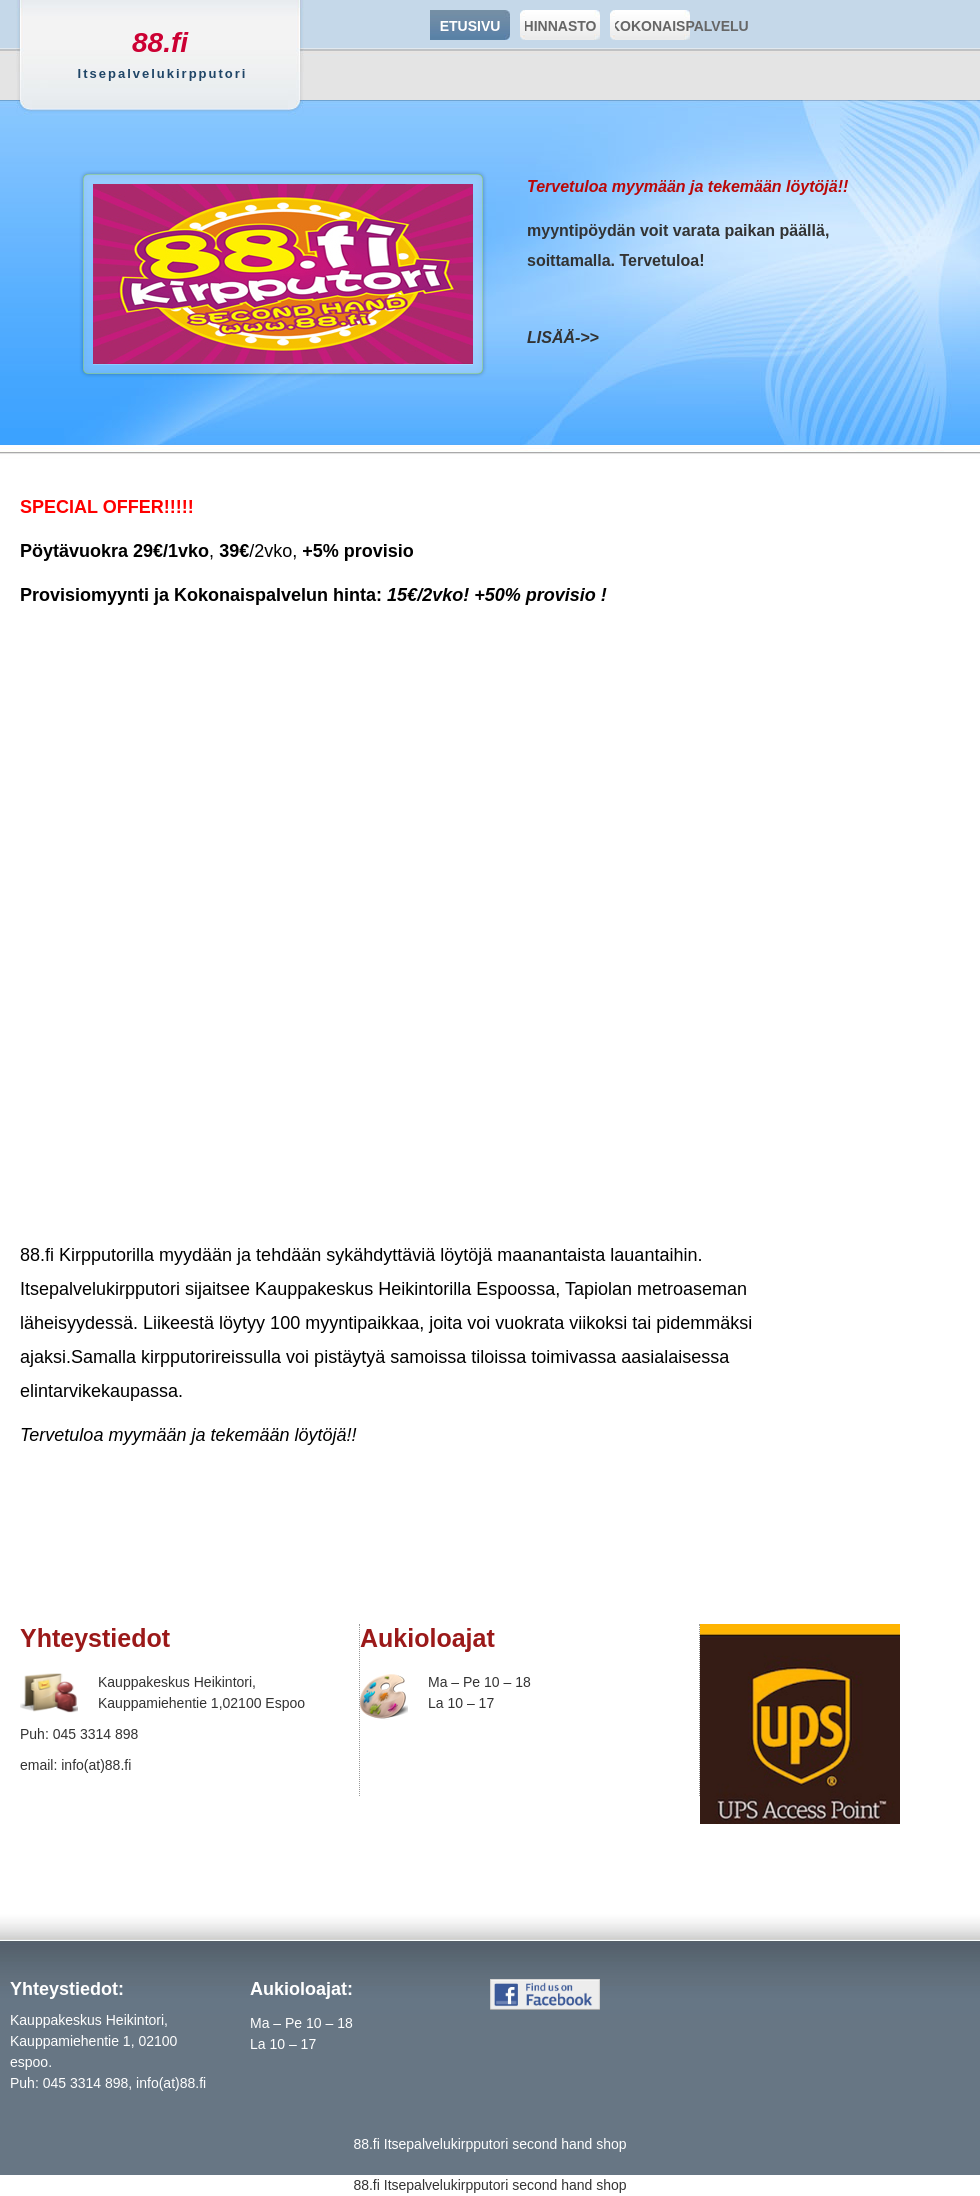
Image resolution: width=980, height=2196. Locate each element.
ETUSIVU (470, 26)
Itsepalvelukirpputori (446, 2144)
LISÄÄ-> (558, 337)
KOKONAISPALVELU (650, 25)
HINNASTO (558, 25)
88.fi (160, 42)
